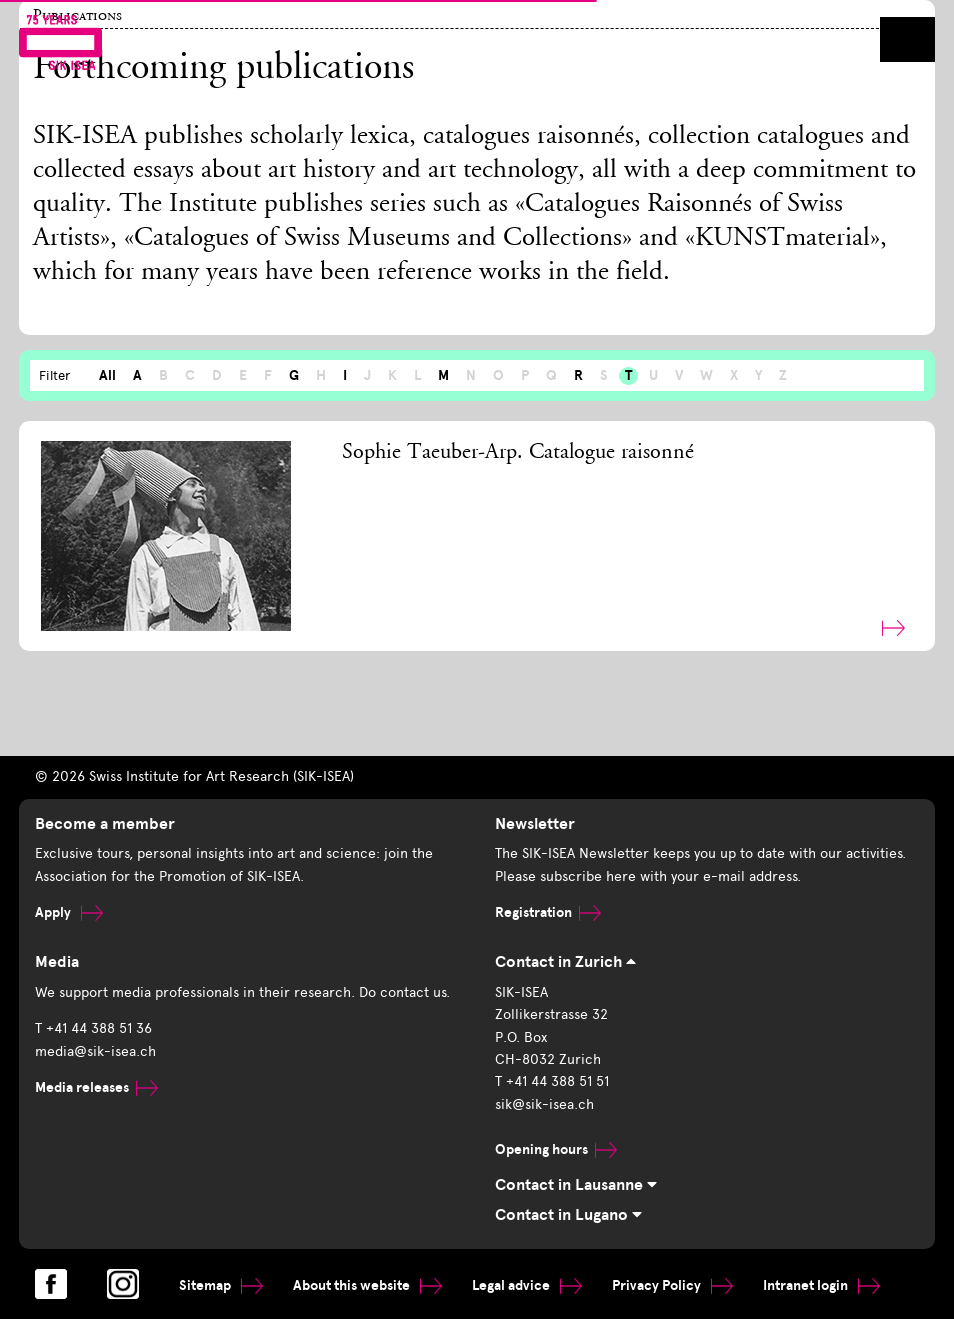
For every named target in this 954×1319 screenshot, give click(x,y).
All (107, 375)
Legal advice (527, 1285)
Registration (548, 912)
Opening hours (556, 1149)
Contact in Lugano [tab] (568, 1215)
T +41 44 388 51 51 (552, 1081)
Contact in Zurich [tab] (565, 962)
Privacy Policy (672, 1285)
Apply (69, 912)
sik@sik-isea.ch (544, 1104)
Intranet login (821, 1285)
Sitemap (221, 1285)
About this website (367, 1285)
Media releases (96, 1087)
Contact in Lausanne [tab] (576, 1185)
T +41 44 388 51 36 (93, 1028)
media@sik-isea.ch (95, 1051)
